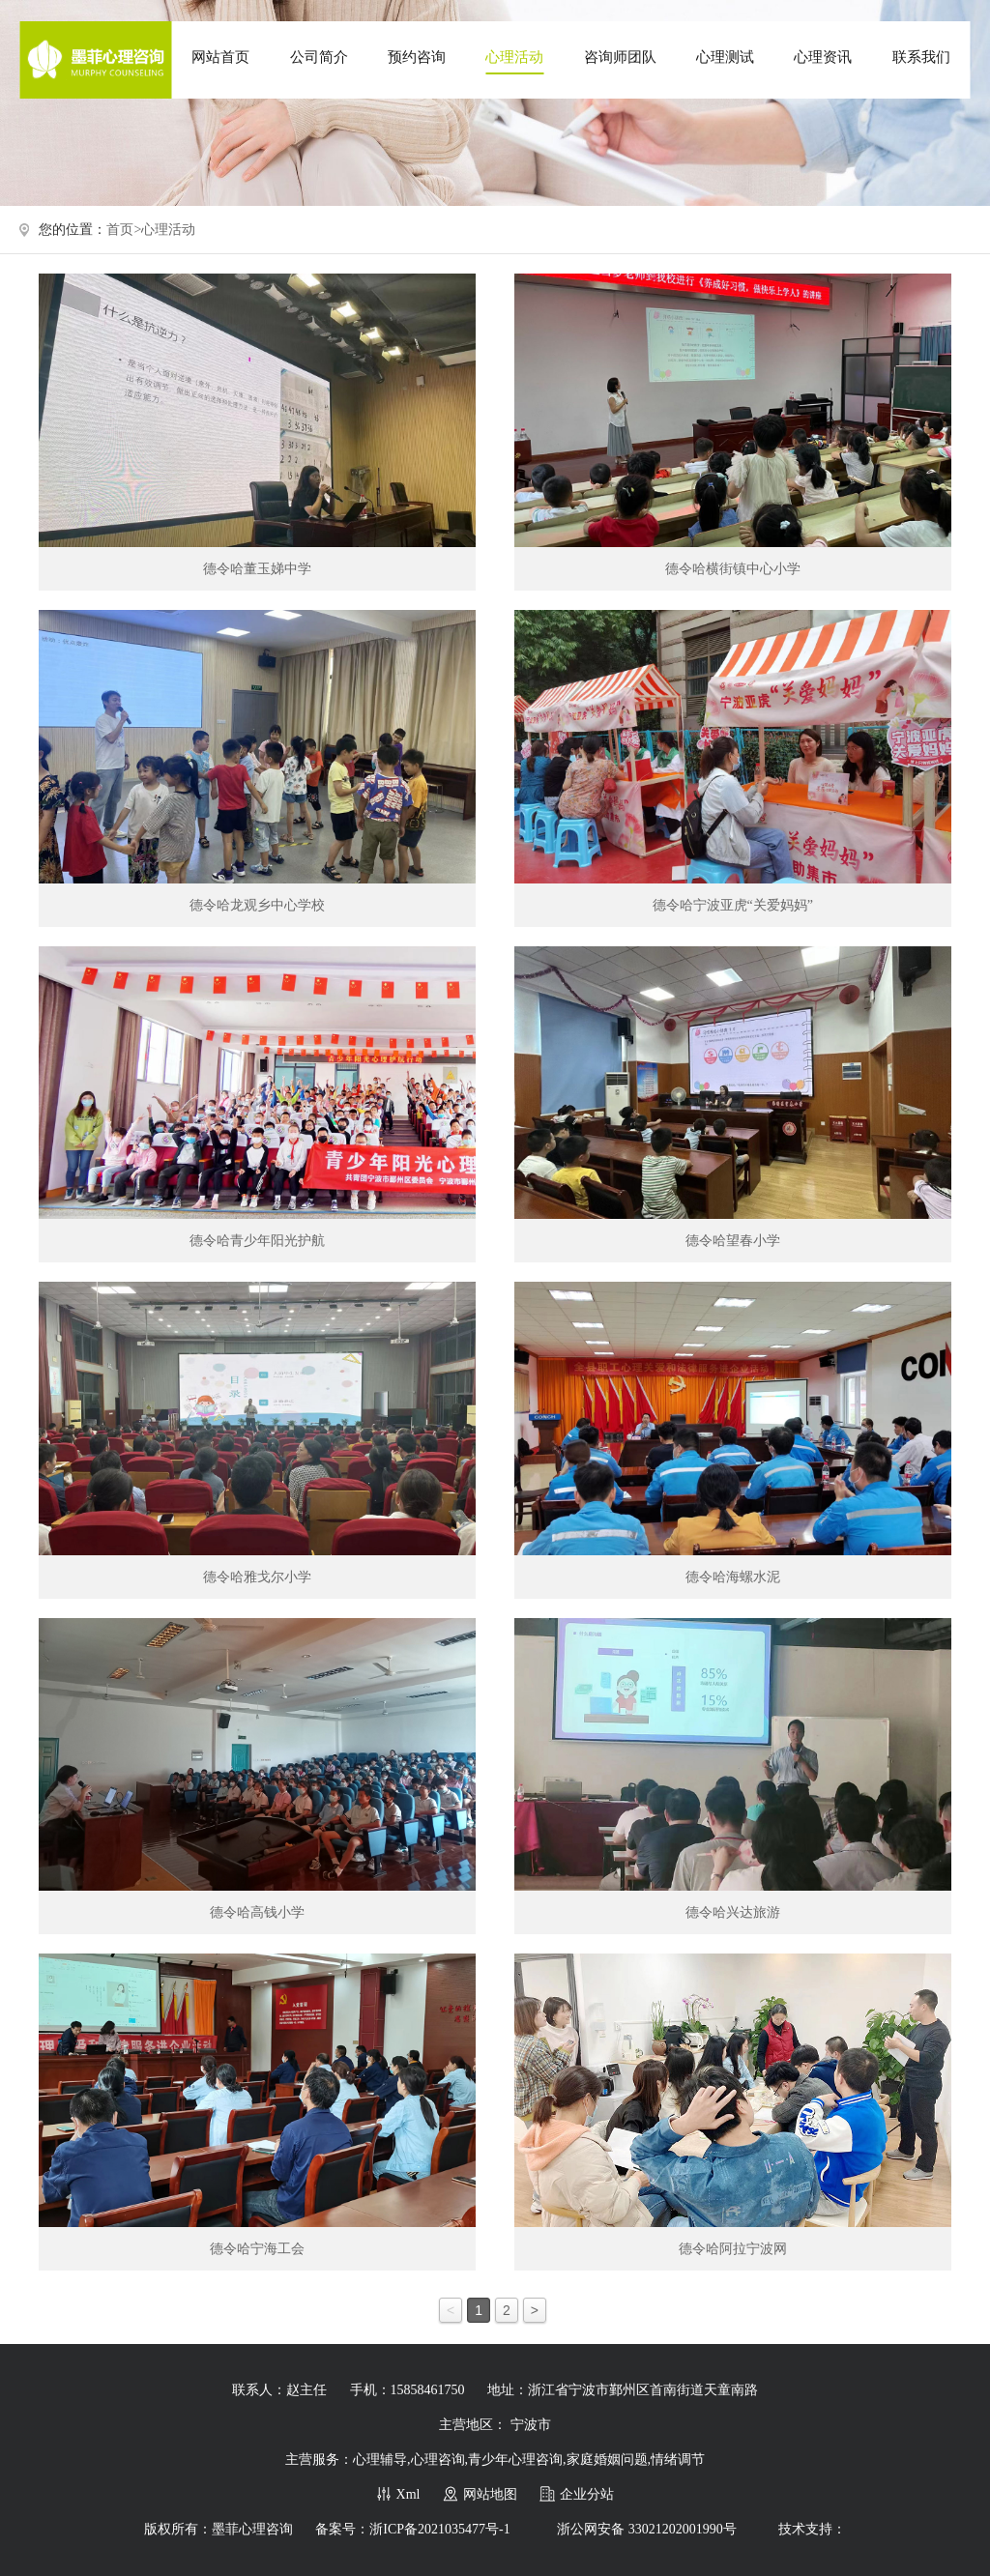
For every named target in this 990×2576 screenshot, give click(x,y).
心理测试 (725, 57)
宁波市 (530, 2424)
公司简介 (319, 57)
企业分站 (587, 2494)
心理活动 (514, 57)
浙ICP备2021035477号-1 (439, 2529)
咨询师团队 (620, 57)
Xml (408, 2494)
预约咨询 (417, 57)
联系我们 (921, 57)
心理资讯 (823, 57)
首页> (123, 229)
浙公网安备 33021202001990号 (647, 2529)
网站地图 (490, 2494)
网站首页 (220, 57)
